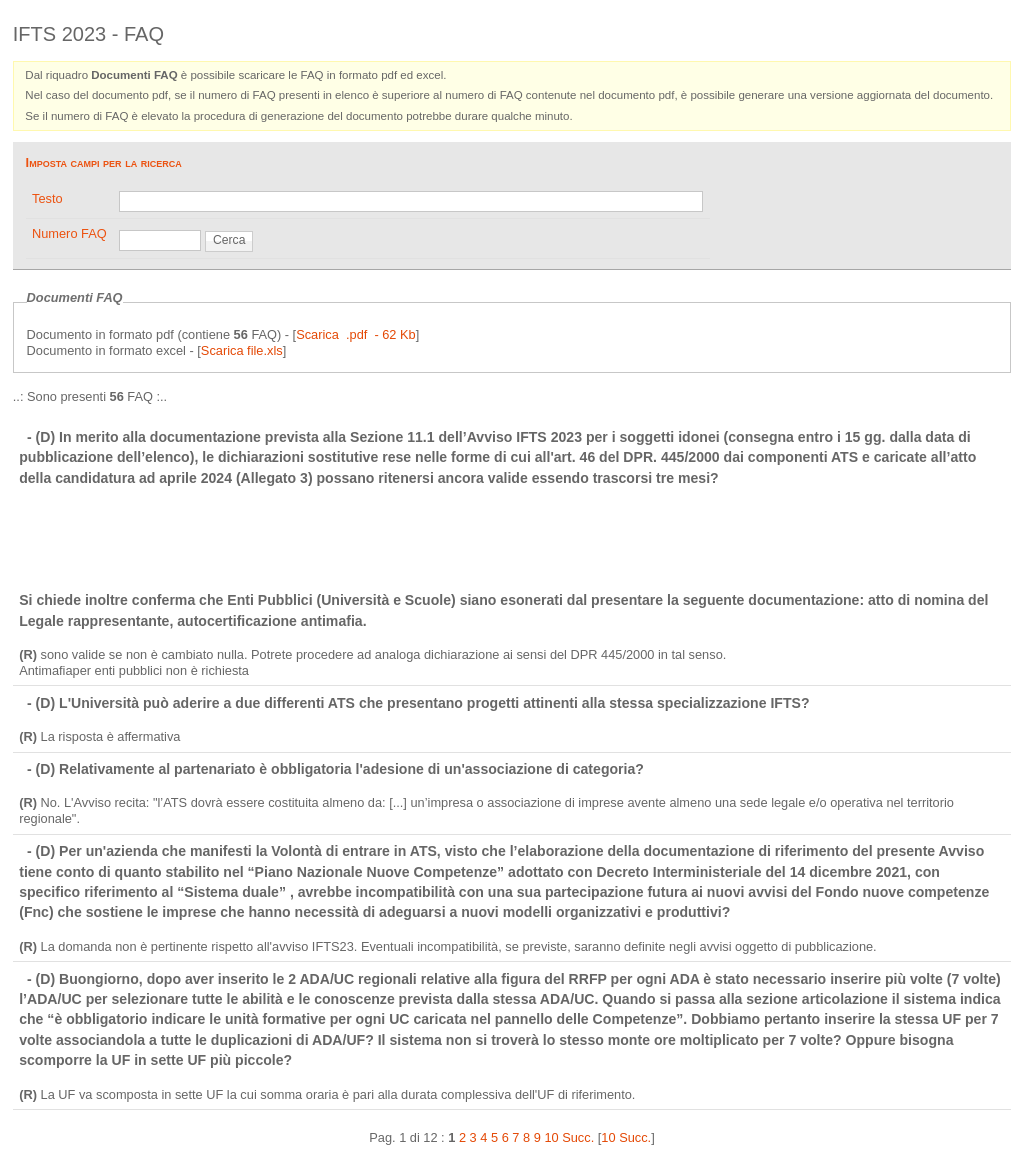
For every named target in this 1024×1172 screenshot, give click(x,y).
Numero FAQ (69, 233)
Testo (47, 198)
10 (551, 1137)
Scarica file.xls (242, 350)
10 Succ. (626, 1137)
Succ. (578, 1137)
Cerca (229, 240)
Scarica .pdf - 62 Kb (356, 334)
